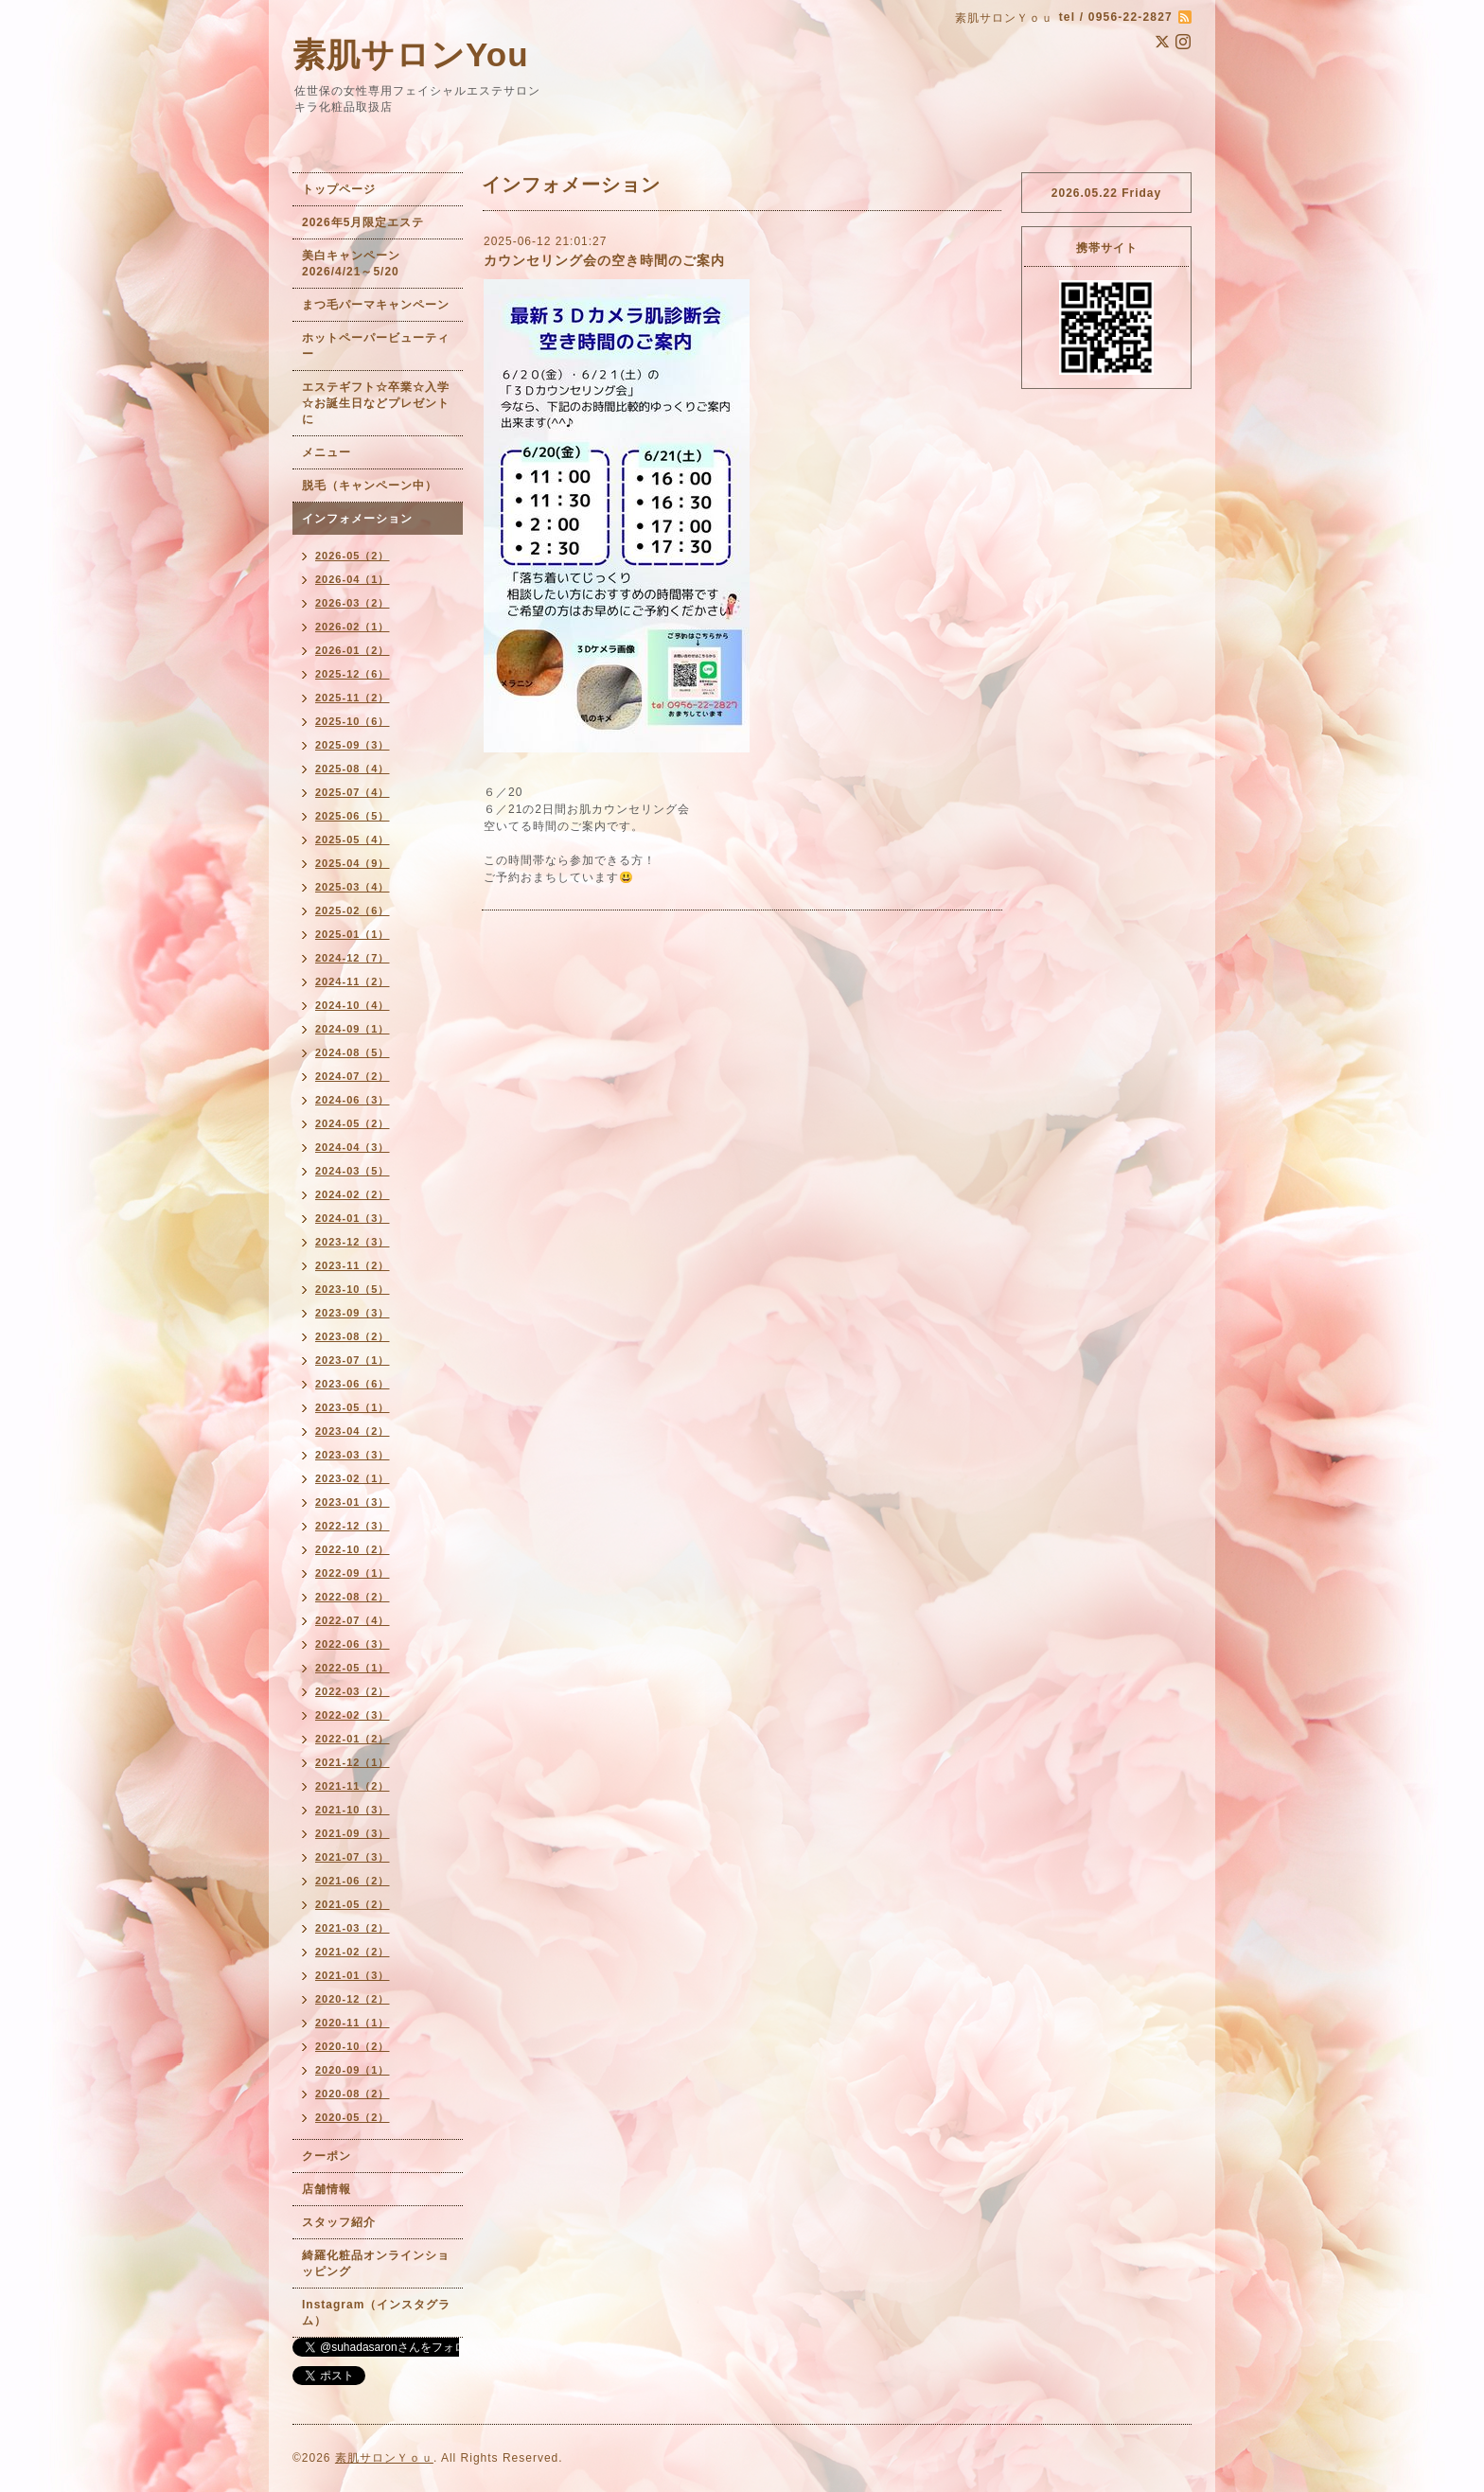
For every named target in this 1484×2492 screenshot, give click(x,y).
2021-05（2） (352, 1904)
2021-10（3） (352, 1809)
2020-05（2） (352, 2117)
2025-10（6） (352, 721)
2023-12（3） (352, 1241)
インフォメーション (357, 518)
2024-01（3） (352, 1218)
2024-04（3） (352, 1147)
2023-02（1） (352, 1478)
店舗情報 (326, 2189)
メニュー (326, 452)
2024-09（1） (352, 1028)
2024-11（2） (352, 981)
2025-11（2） (352, 697)
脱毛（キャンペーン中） (369, 485)
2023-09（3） (352, 1312)
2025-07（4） (352, 792)
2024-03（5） (352, 1170)
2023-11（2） (352, 1265)
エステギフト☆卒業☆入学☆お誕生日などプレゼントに (376, 403)
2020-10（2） (352, 2046)
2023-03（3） (352, 1454)
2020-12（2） (352, 1999)
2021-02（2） (352, 1951)
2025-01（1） (352, 934)
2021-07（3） (352, 1857)
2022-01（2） (352, 1738)
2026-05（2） (352, 555)
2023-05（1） (352, 1407)
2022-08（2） (352, 1596)
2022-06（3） (352, 1644)
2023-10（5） (352, 1289)
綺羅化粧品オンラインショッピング (376, 2263)
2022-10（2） (352, 1549)
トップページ (339, 189)
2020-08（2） (352, 2093)
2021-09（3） (352, 1833)
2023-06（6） (352, 1383)
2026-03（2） (352, 603)
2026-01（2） (352, 650)
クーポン (326, 2156)
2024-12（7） (352, 957)
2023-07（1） (352, 1360)
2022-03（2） (352, 1691)
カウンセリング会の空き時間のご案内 (604, 260)
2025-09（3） (352, 745)
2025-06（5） (352, 816)
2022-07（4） (352, 1620)
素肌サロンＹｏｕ (384, 2458)
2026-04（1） (352, 579)
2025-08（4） (352, 768)
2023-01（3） (352, 1502)
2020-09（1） (352, 2070)
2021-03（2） (352, 1928)
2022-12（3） (352, 1525)
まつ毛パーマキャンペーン (376, 304)
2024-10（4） (352, 1005)
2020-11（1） (352, 2022)
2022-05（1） (352, 1667)
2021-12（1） (352, 1762)
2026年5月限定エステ (363, 222)
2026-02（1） (352, 626)
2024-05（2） (352, 1123)
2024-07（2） (352, 1076)
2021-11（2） (352, 1786)
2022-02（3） (352, 1715)
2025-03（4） (352, 887)
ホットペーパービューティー (376, 346)
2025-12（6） (352, 674)
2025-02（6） (352, 910)
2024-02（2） (352, 1194)
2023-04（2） (352, 1431)
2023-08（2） (352, 1336)
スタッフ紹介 (339, 2222)
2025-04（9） (352, 863)
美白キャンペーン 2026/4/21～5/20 (357, 263)
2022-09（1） (352, 1573)
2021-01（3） (352, 1975)
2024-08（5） (352, 1052)
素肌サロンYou (410, 54)
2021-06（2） (352, 1880)
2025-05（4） (352, 839)
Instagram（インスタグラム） (376, 2312)
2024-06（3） (352, 1099)
